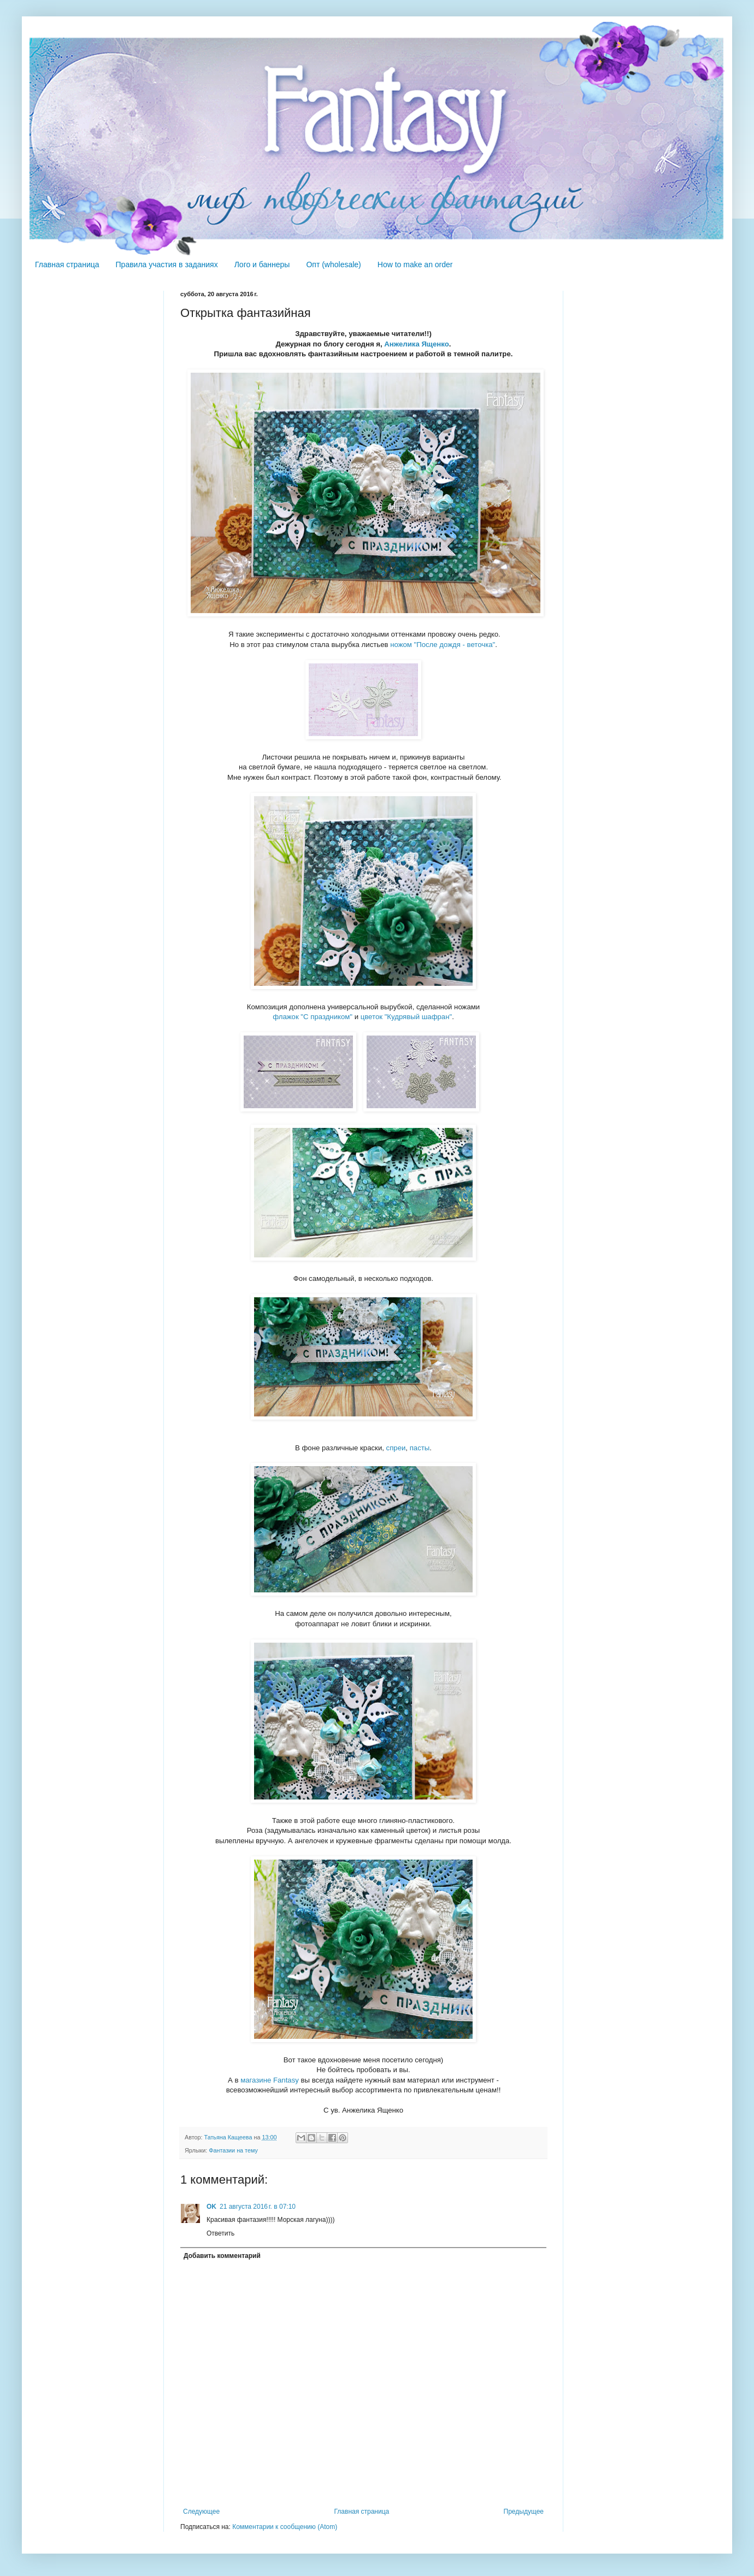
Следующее (201, 2511)
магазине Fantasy (269, 2080)
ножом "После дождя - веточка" (442, 644)
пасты (420, 1448)
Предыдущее (524, 2511)
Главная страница (67, 264)
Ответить (220, 2233)
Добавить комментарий (222, 2256)
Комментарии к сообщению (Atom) (284, 2527)
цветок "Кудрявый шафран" (406, 1017)
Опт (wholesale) (333, 264)
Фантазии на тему (233, 2150)
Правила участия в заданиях (167, 264)
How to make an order (415, 264)
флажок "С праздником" (312, 1017)
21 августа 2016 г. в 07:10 (258, 2206)
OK (211, 2206)
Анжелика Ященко (416, 344)
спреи (396, 1448)
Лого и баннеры (262, 264)
